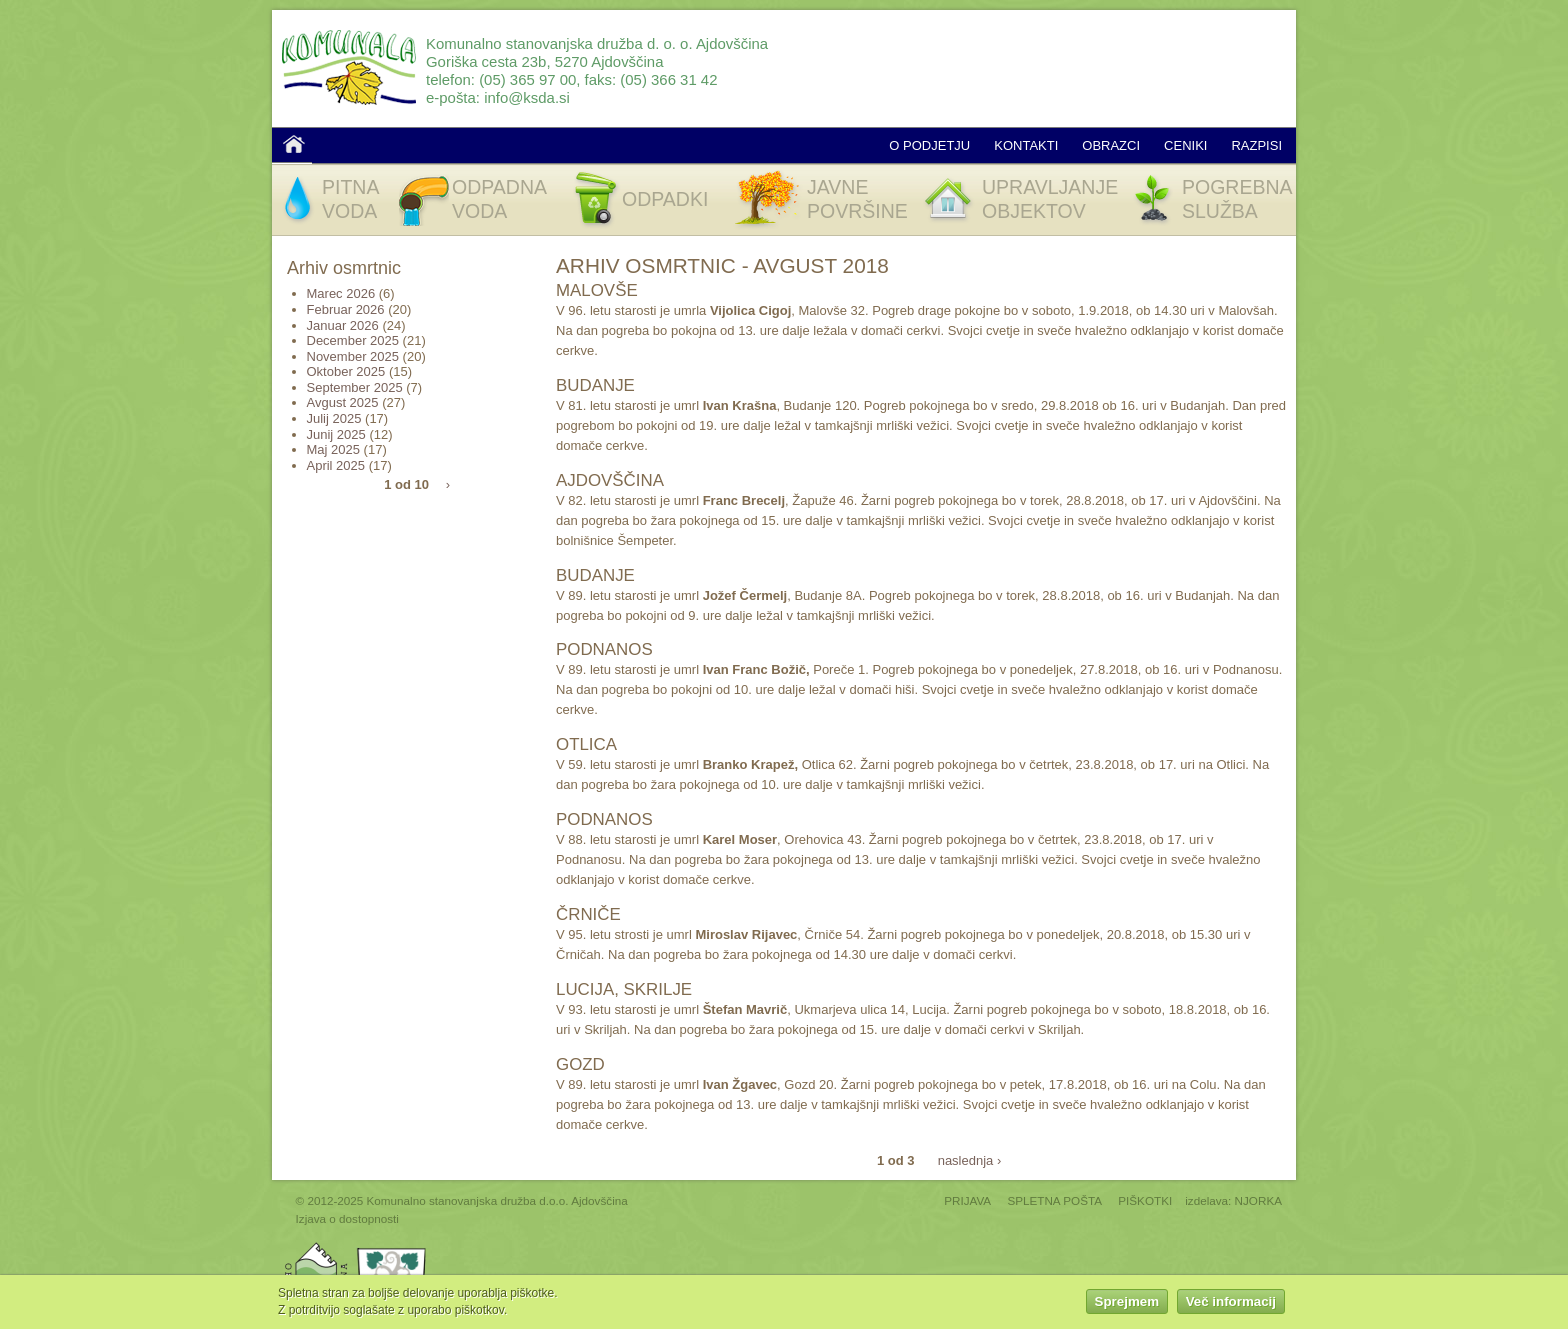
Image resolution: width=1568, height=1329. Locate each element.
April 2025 (336, 465)
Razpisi (1256, 145)
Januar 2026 (343, 325)
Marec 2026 (341, 293)
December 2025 (353, 340)
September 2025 (355, 387)
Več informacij (1231, 1304)
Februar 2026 (346, 309)
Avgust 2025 (343, 402)
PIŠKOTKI (1145, 1200)
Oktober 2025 (346, 371)
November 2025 (353, 356)
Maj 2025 (333, 449)
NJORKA (1258, 1200)
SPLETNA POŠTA (1054, 1200)
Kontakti (1026, 145)
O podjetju (929, 145)
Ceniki (1185, 145)
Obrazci (1111, 145)
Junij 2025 (336, 434)
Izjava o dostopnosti (347, 1218)
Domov (294, 144)
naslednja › (970, 1159)
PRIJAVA (967, 1200)
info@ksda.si (527, 97)
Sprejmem (1127, 1304)
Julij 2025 (334, 418)
